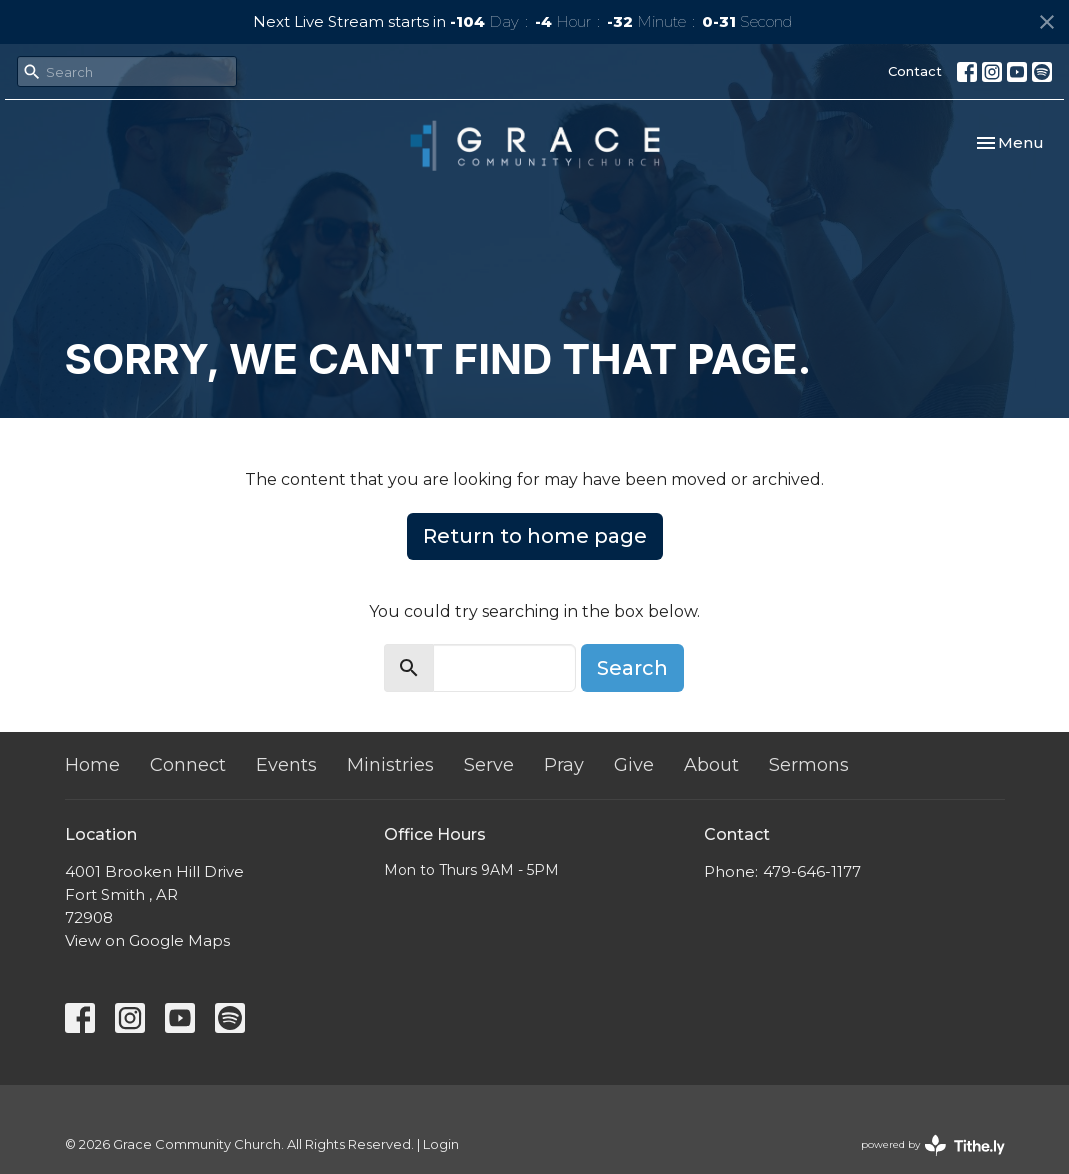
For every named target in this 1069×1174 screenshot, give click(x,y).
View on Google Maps (147, 940)
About (711, 765)
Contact (915, 71)
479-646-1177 (812, 871)
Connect (188, 765)
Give (634, 765)
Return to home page (535, 536)
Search (632, 668)
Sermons (809, 765)
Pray (564, 765)
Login (441, 1144)
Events (286, 765)
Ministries (390, 765)
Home (92, 765)
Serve (489, 765)
